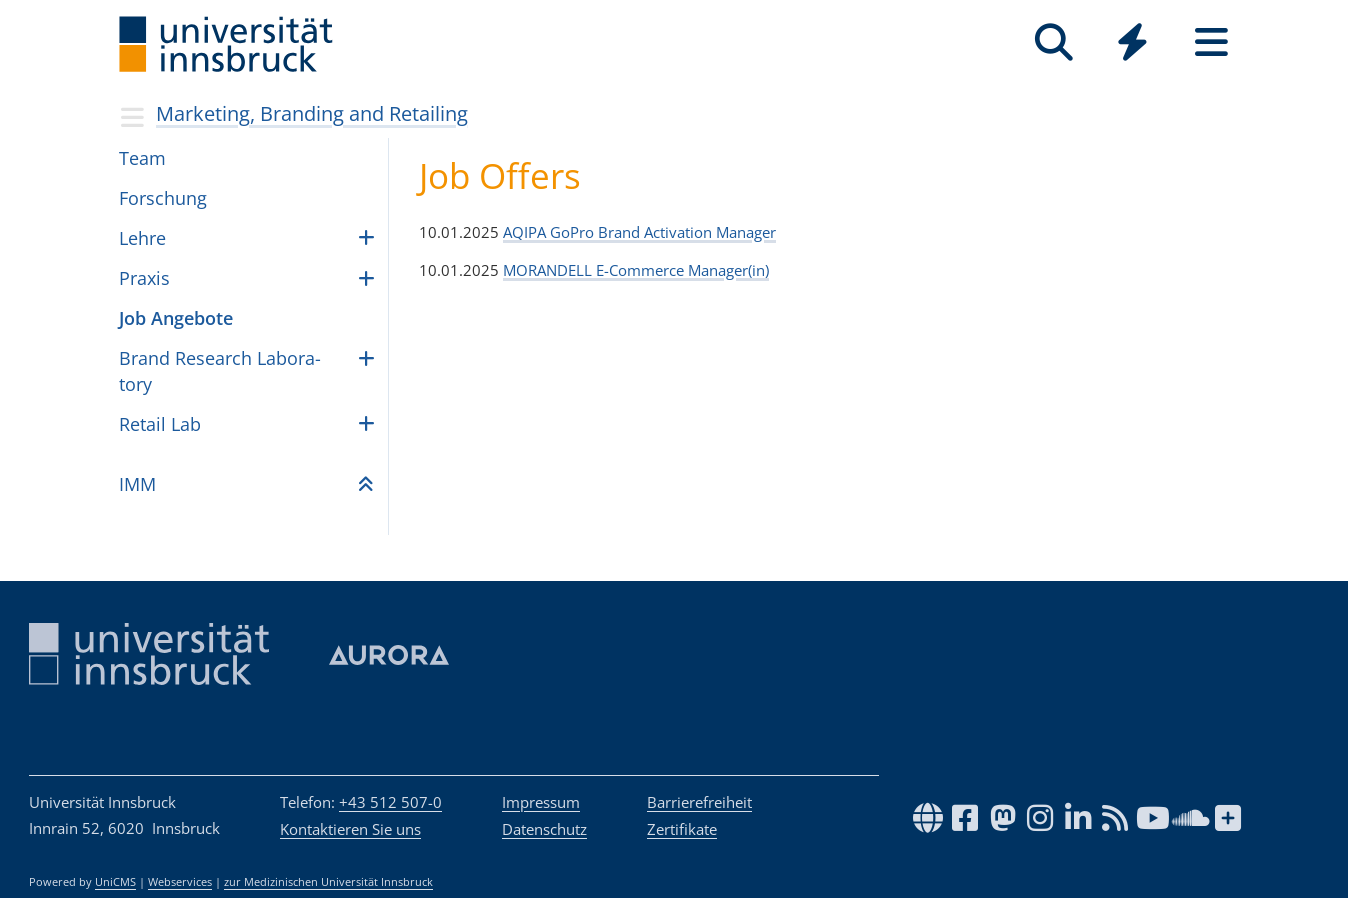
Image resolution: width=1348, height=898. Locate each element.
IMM (137, 484)
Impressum (541, 802)
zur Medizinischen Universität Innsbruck (328, 882)
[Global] (1132, 44)
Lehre (142, 238)
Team (142, 158)
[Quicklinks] (1132, 42)
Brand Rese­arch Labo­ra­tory (220, 370)
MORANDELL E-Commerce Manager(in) (636, 270)
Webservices (180, 882)
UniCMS (115, 882)
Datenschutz (544, 829)
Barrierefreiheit (699, 802)
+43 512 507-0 (390, 802)
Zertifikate (682, 829)
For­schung (163, 198)
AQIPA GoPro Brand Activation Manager (639, 232)
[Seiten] (1211, 42)
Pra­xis (144, 278)
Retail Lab (160, 424)
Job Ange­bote (176, 318)
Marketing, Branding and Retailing (312, 113)
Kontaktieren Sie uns (350, 829)
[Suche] (1053, 42)
